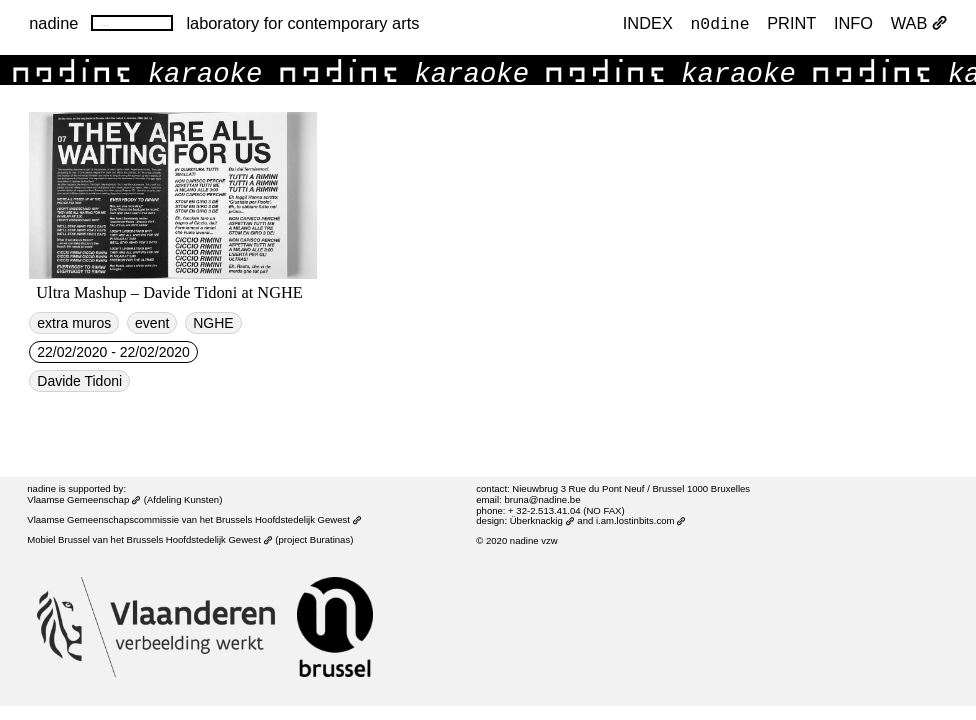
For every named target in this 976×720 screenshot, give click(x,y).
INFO (853, 24)
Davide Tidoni (79, 381)
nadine (53, 23)
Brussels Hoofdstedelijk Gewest (200, 539)
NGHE (213, 323)
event (152, 323)
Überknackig (542, 520)
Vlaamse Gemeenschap (84, 499)
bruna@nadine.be (542, 499)
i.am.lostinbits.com (641, 520)
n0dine (720, 23)
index (648, 24)
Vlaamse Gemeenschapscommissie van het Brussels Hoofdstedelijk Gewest (194, 519)
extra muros (74, 323)
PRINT (791, 24)
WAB (919, 24)
